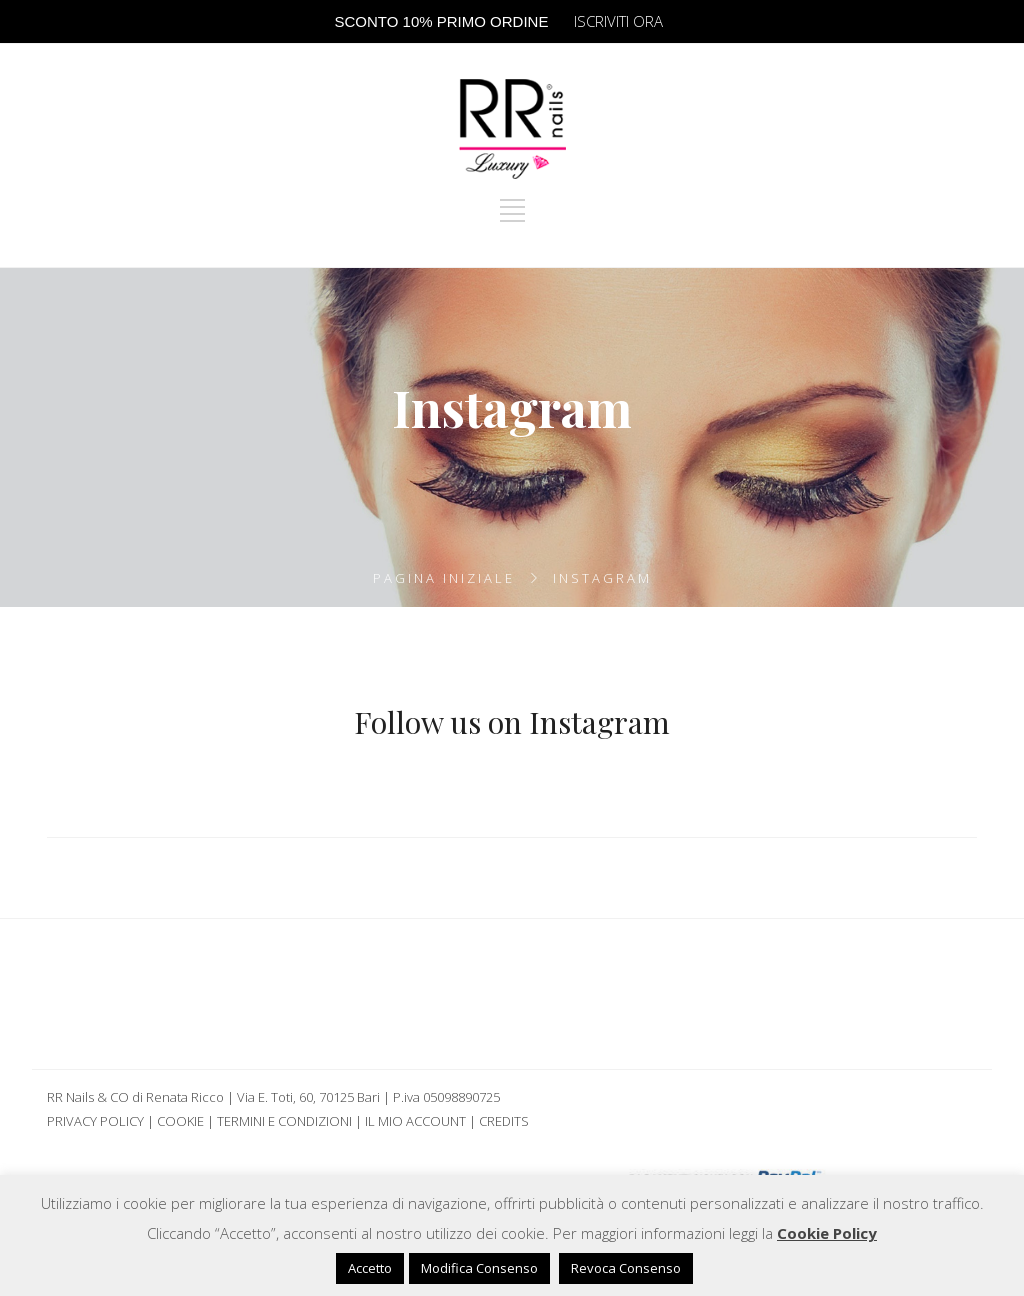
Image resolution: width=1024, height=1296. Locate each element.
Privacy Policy (95, 1121)
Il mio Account (415, 1121)
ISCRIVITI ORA (618, 21)
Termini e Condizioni (284, 1121)
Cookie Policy (827, 1233)
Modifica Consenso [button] (479, 1268)
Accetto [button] (370, 1268)
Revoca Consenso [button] (626, 1268)
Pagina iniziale (444, 578)
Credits (504, 1121)
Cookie (180, 1121)
